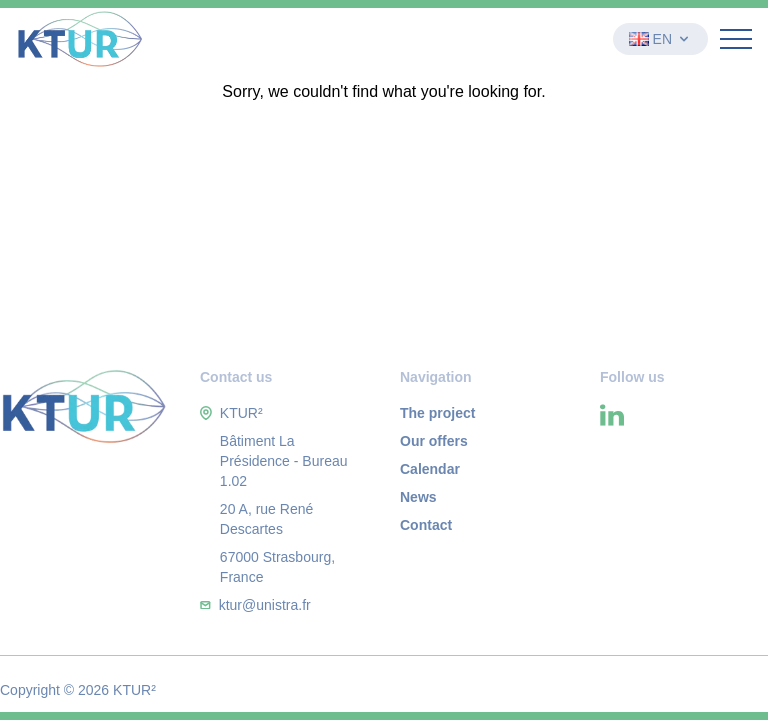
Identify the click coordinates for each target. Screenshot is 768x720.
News (418, 497)
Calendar (430, 469)
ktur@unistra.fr (265, 605)
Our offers (434, 441)
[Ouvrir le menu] (736, 39)
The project (437, 413)
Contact (426, 525)
